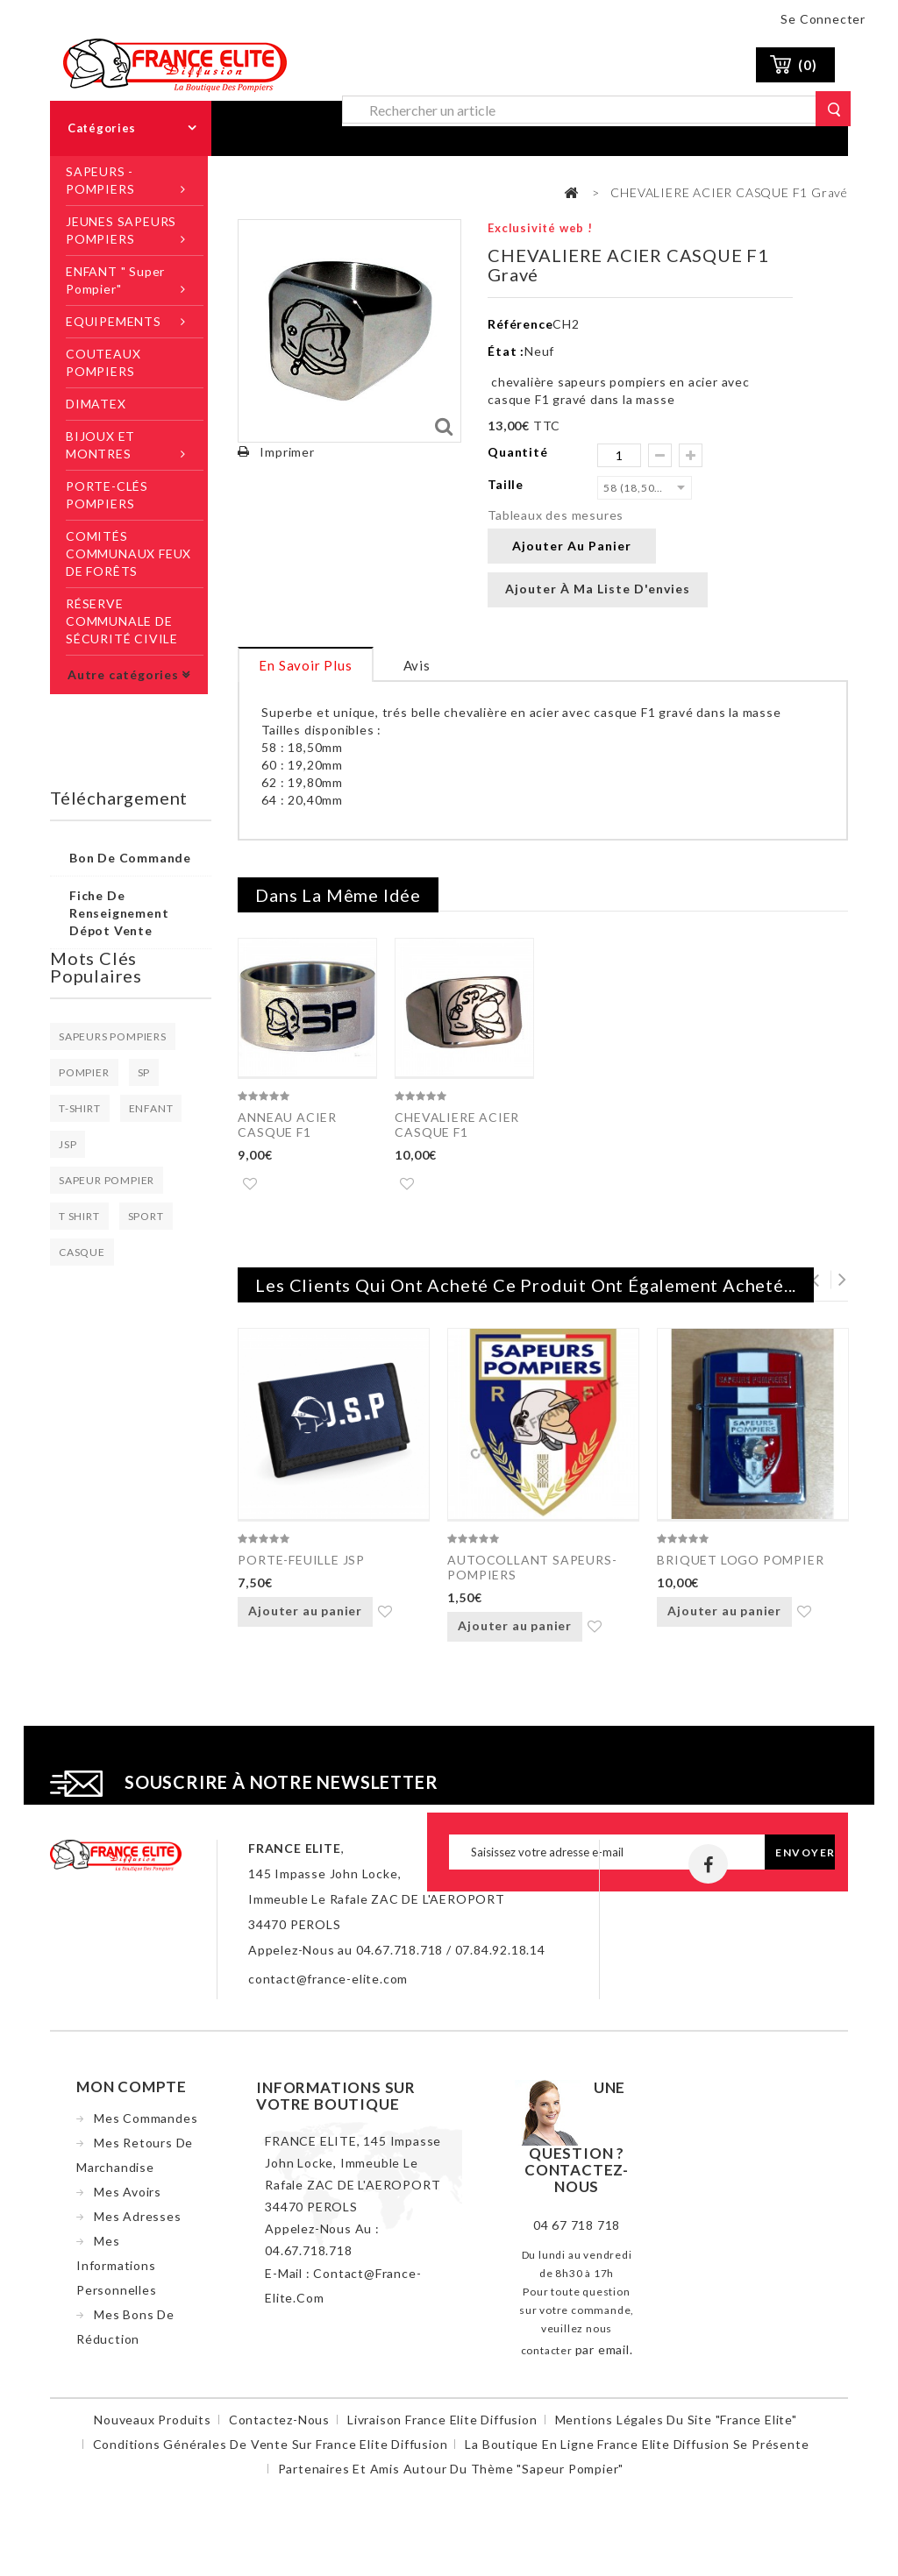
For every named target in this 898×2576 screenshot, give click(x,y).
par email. (604, 2356)
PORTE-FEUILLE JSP (301, 1563)
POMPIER (84, 1072)
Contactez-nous (279, 2426)
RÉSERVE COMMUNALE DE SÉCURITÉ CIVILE (122, 621)
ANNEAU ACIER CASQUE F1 (287, 1124)
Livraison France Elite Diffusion (442, 2426)
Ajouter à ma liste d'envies (597, 588)
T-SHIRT (80, 1108)
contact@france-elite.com (328, 1985)
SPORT (146, 1216)
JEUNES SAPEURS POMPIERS (121, 230)
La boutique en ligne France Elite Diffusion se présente (637, 2451)
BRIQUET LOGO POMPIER (740, 1563)
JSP (67, 1144)
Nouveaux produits (152, 2426)
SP (144, 1072)
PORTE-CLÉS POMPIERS (107, 495)
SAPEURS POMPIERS (113, 1036)
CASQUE (82, 1252)
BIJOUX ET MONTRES (100, 445)
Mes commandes (145, 2125)
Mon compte (131, 2093)
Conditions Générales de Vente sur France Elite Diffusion (270, 2451)
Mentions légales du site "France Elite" (676, 2426)
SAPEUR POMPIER (106, 1180)
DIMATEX (96, 403)
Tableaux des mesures (556, 514)
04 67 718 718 (576, 2232)
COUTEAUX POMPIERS (103, 362)
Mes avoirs (127, 2198)
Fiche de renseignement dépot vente (118, 913)
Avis (417, 665)
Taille (507, 484)
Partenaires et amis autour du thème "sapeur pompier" (451, 2475)
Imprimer (287, 451)
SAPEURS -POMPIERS (100, 180)
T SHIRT (79, 1216)
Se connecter (823, 18)
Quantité (517, 451)
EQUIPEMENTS (113, 321)
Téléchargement (119, 797)
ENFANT (151, 1108)
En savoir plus (305, 665)
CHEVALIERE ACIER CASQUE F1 (457, 1124)
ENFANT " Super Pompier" (115, 280)
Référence (520, 323)
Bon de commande (130, 857)
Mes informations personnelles (116, 2272)
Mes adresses (138, 2223)
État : (506, 351)
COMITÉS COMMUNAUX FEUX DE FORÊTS (128, 553)
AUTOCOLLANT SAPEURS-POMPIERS (531, 1571)
